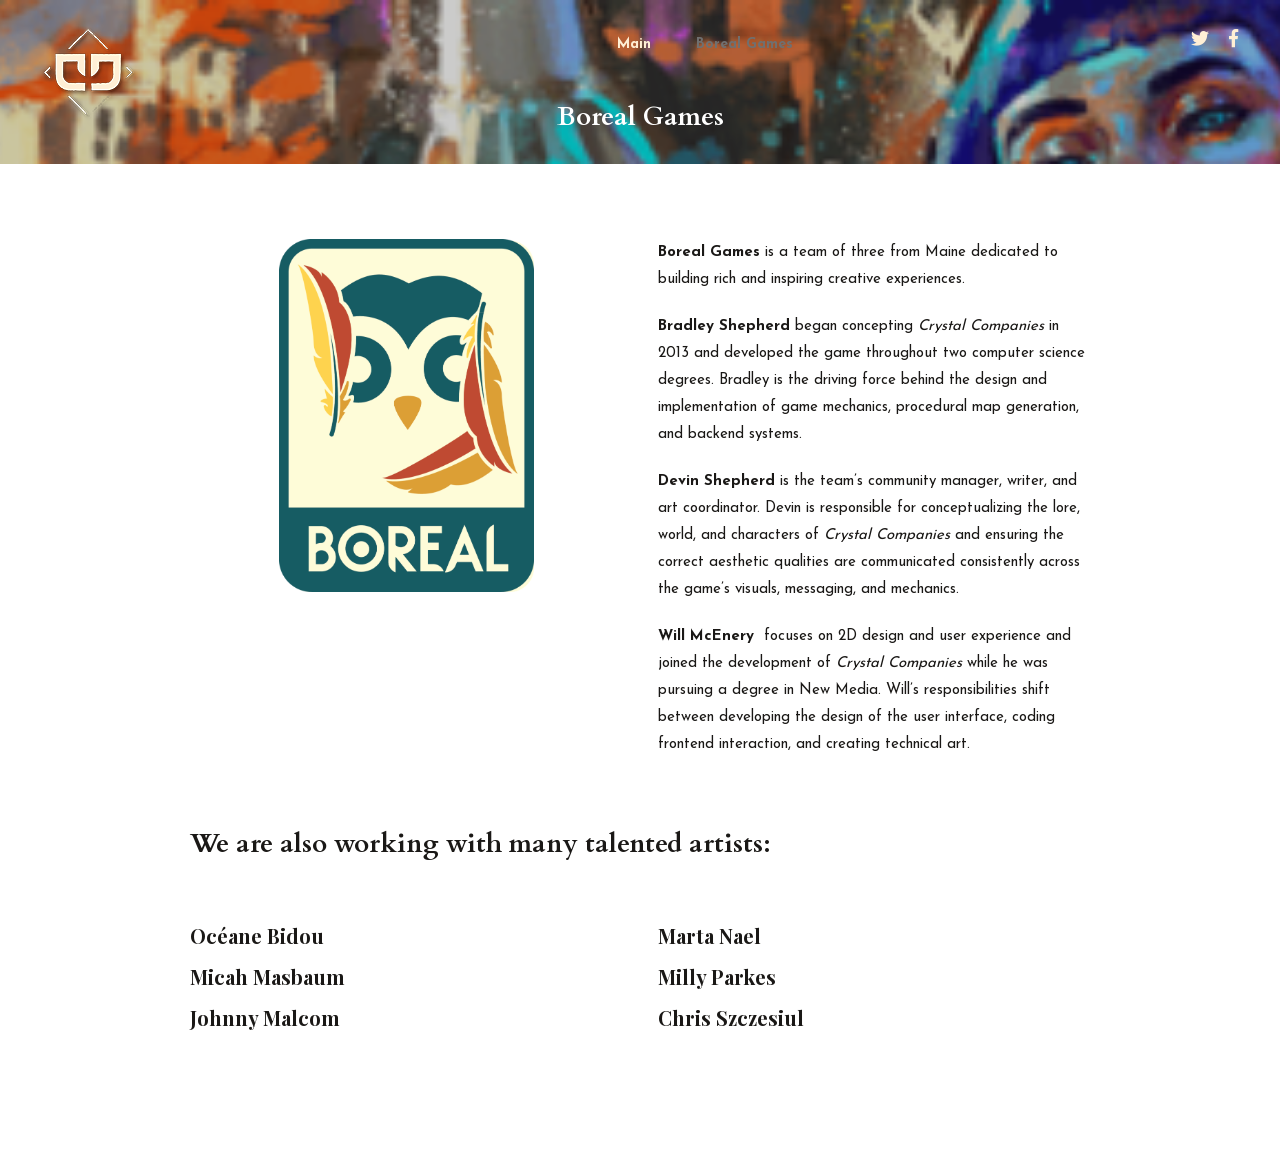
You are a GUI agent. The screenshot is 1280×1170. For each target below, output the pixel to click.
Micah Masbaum (267, 976)
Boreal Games (744, 44)
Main (634, 44)
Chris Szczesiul (731, 1017)
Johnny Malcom (265, 1017)
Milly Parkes (717, 976)
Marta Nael (709, 935)
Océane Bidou (257, 935)
